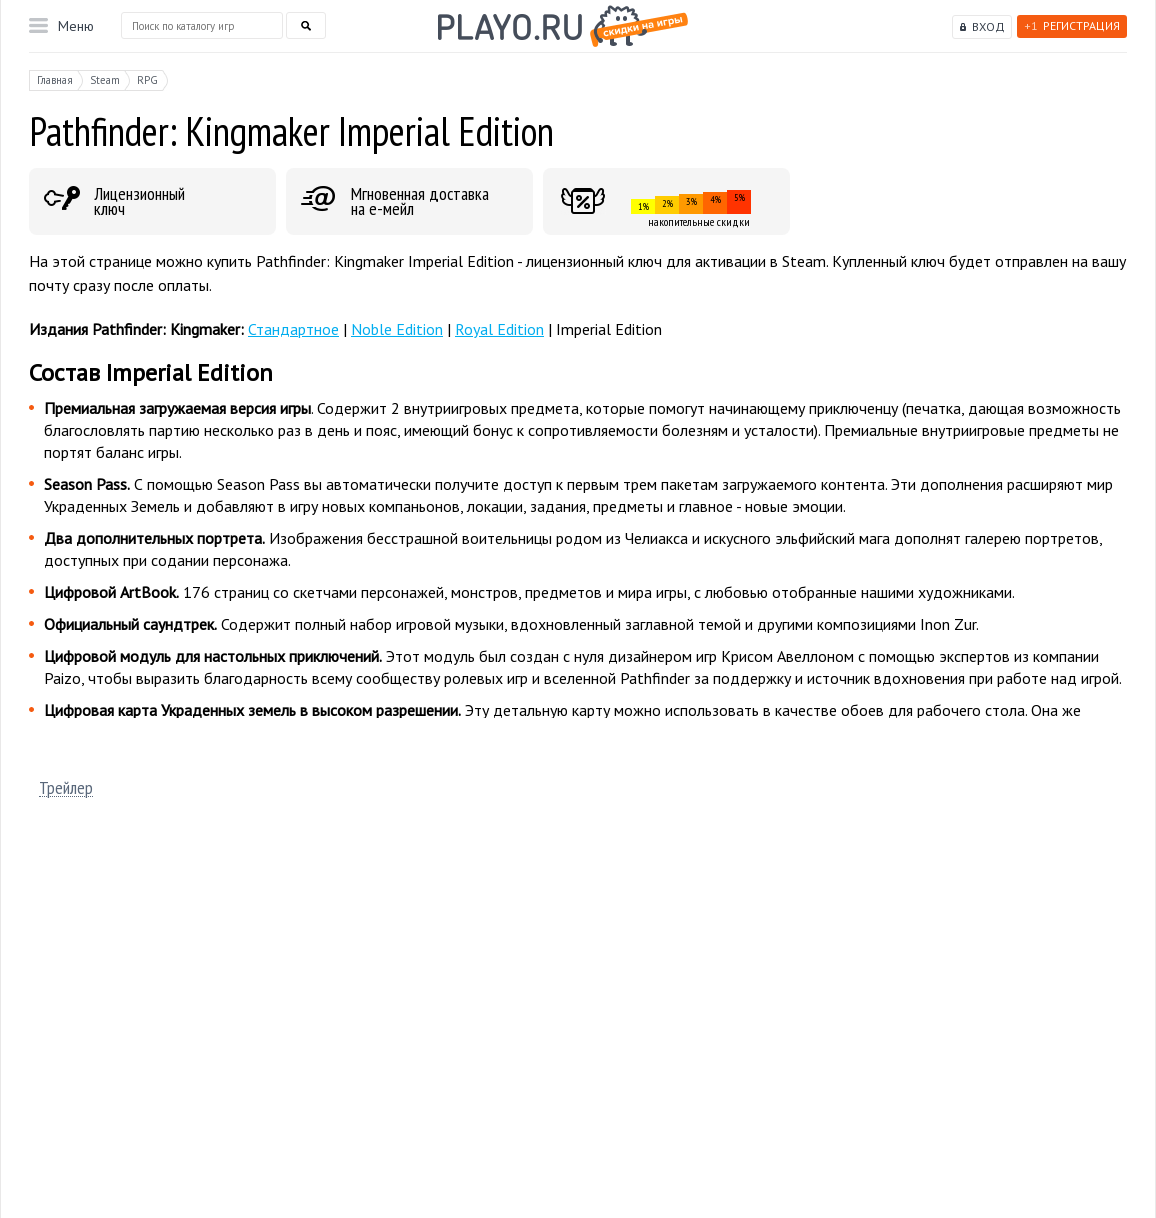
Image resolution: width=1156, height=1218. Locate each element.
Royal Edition (499, 329)
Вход (988, 26)
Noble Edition (397, 329)
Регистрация (1072, 25)
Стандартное (293, 329)
